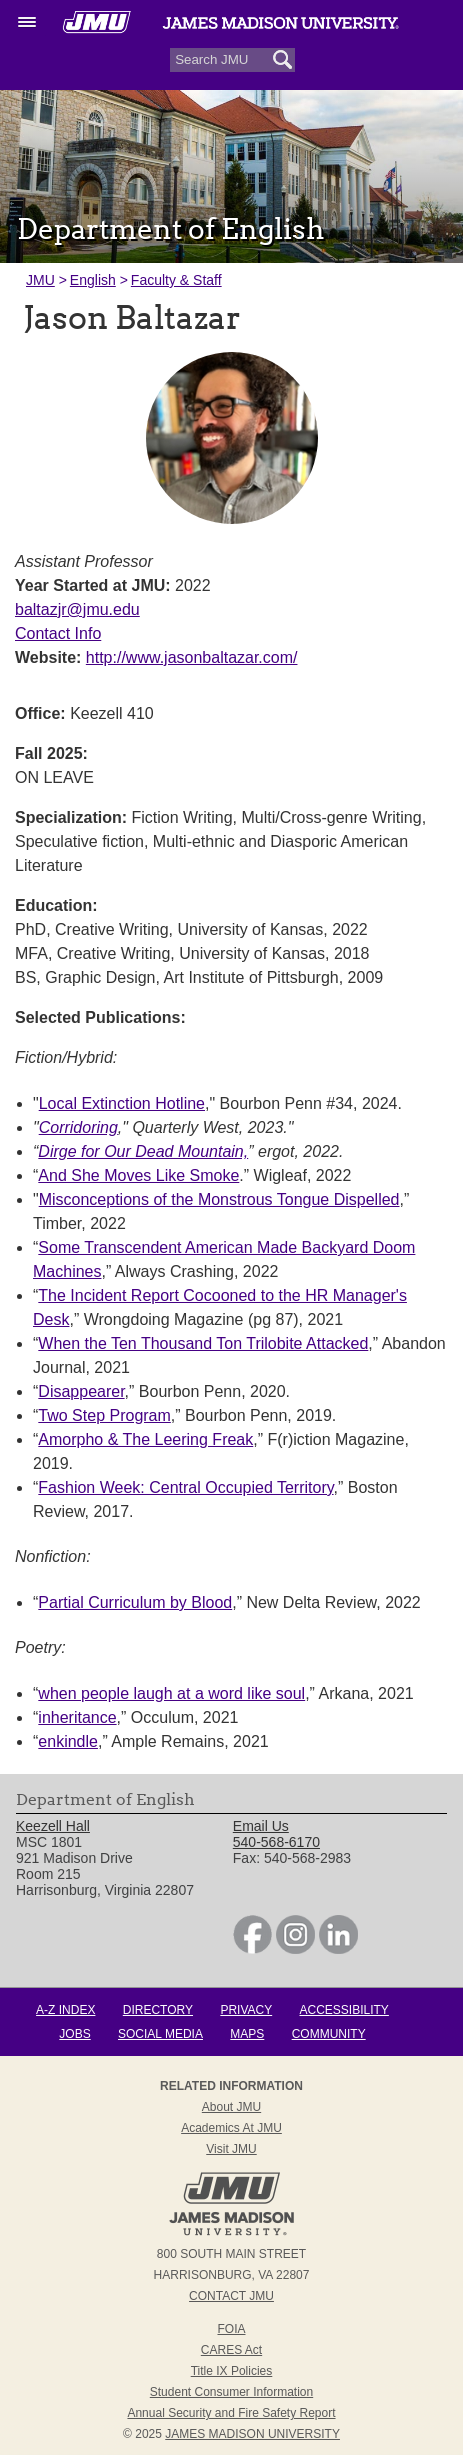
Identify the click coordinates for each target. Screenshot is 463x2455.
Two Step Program (104, 1415)
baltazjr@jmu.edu (77, 609)
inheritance (77, 1717)
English (93, 280)
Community (329, 2034)
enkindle (68, 1741)
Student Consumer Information (231, 2392)
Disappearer (81, 1391)
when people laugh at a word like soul (171, 1693)
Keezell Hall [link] (53, 1826)
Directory (158, 2010)
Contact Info (58, 633)
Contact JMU (231, 2296)
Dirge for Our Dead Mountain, (143, 1151)
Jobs (74, 2034)
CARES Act (231, 2350)
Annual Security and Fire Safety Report (231, 2413)
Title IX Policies (232, 2371)
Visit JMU (231, 2149)
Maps (247, 2034)
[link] (252, 1949)
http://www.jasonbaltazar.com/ (192, 657)
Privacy (246, 2010)
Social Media (160, 2034)
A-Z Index (65, 2010)
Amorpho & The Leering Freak (145, 1439)
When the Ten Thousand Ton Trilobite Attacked (203, 1343)
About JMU (231, 2107)
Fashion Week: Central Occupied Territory (185, 1487)
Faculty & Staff (176, 280)
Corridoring (78, 1127)
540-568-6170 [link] (276, 1842)
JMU (40, 280)
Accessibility (344, 2010)
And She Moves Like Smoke (138, 1175)
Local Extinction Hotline (122, 1103)
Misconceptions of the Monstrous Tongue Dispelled (219, 1199)
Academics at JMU (231, 2128)
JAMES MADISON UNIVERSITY (252, 2434)
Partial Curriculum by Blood (135, 1602)
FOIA (231, 2329)
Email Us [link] (261, 1826)
